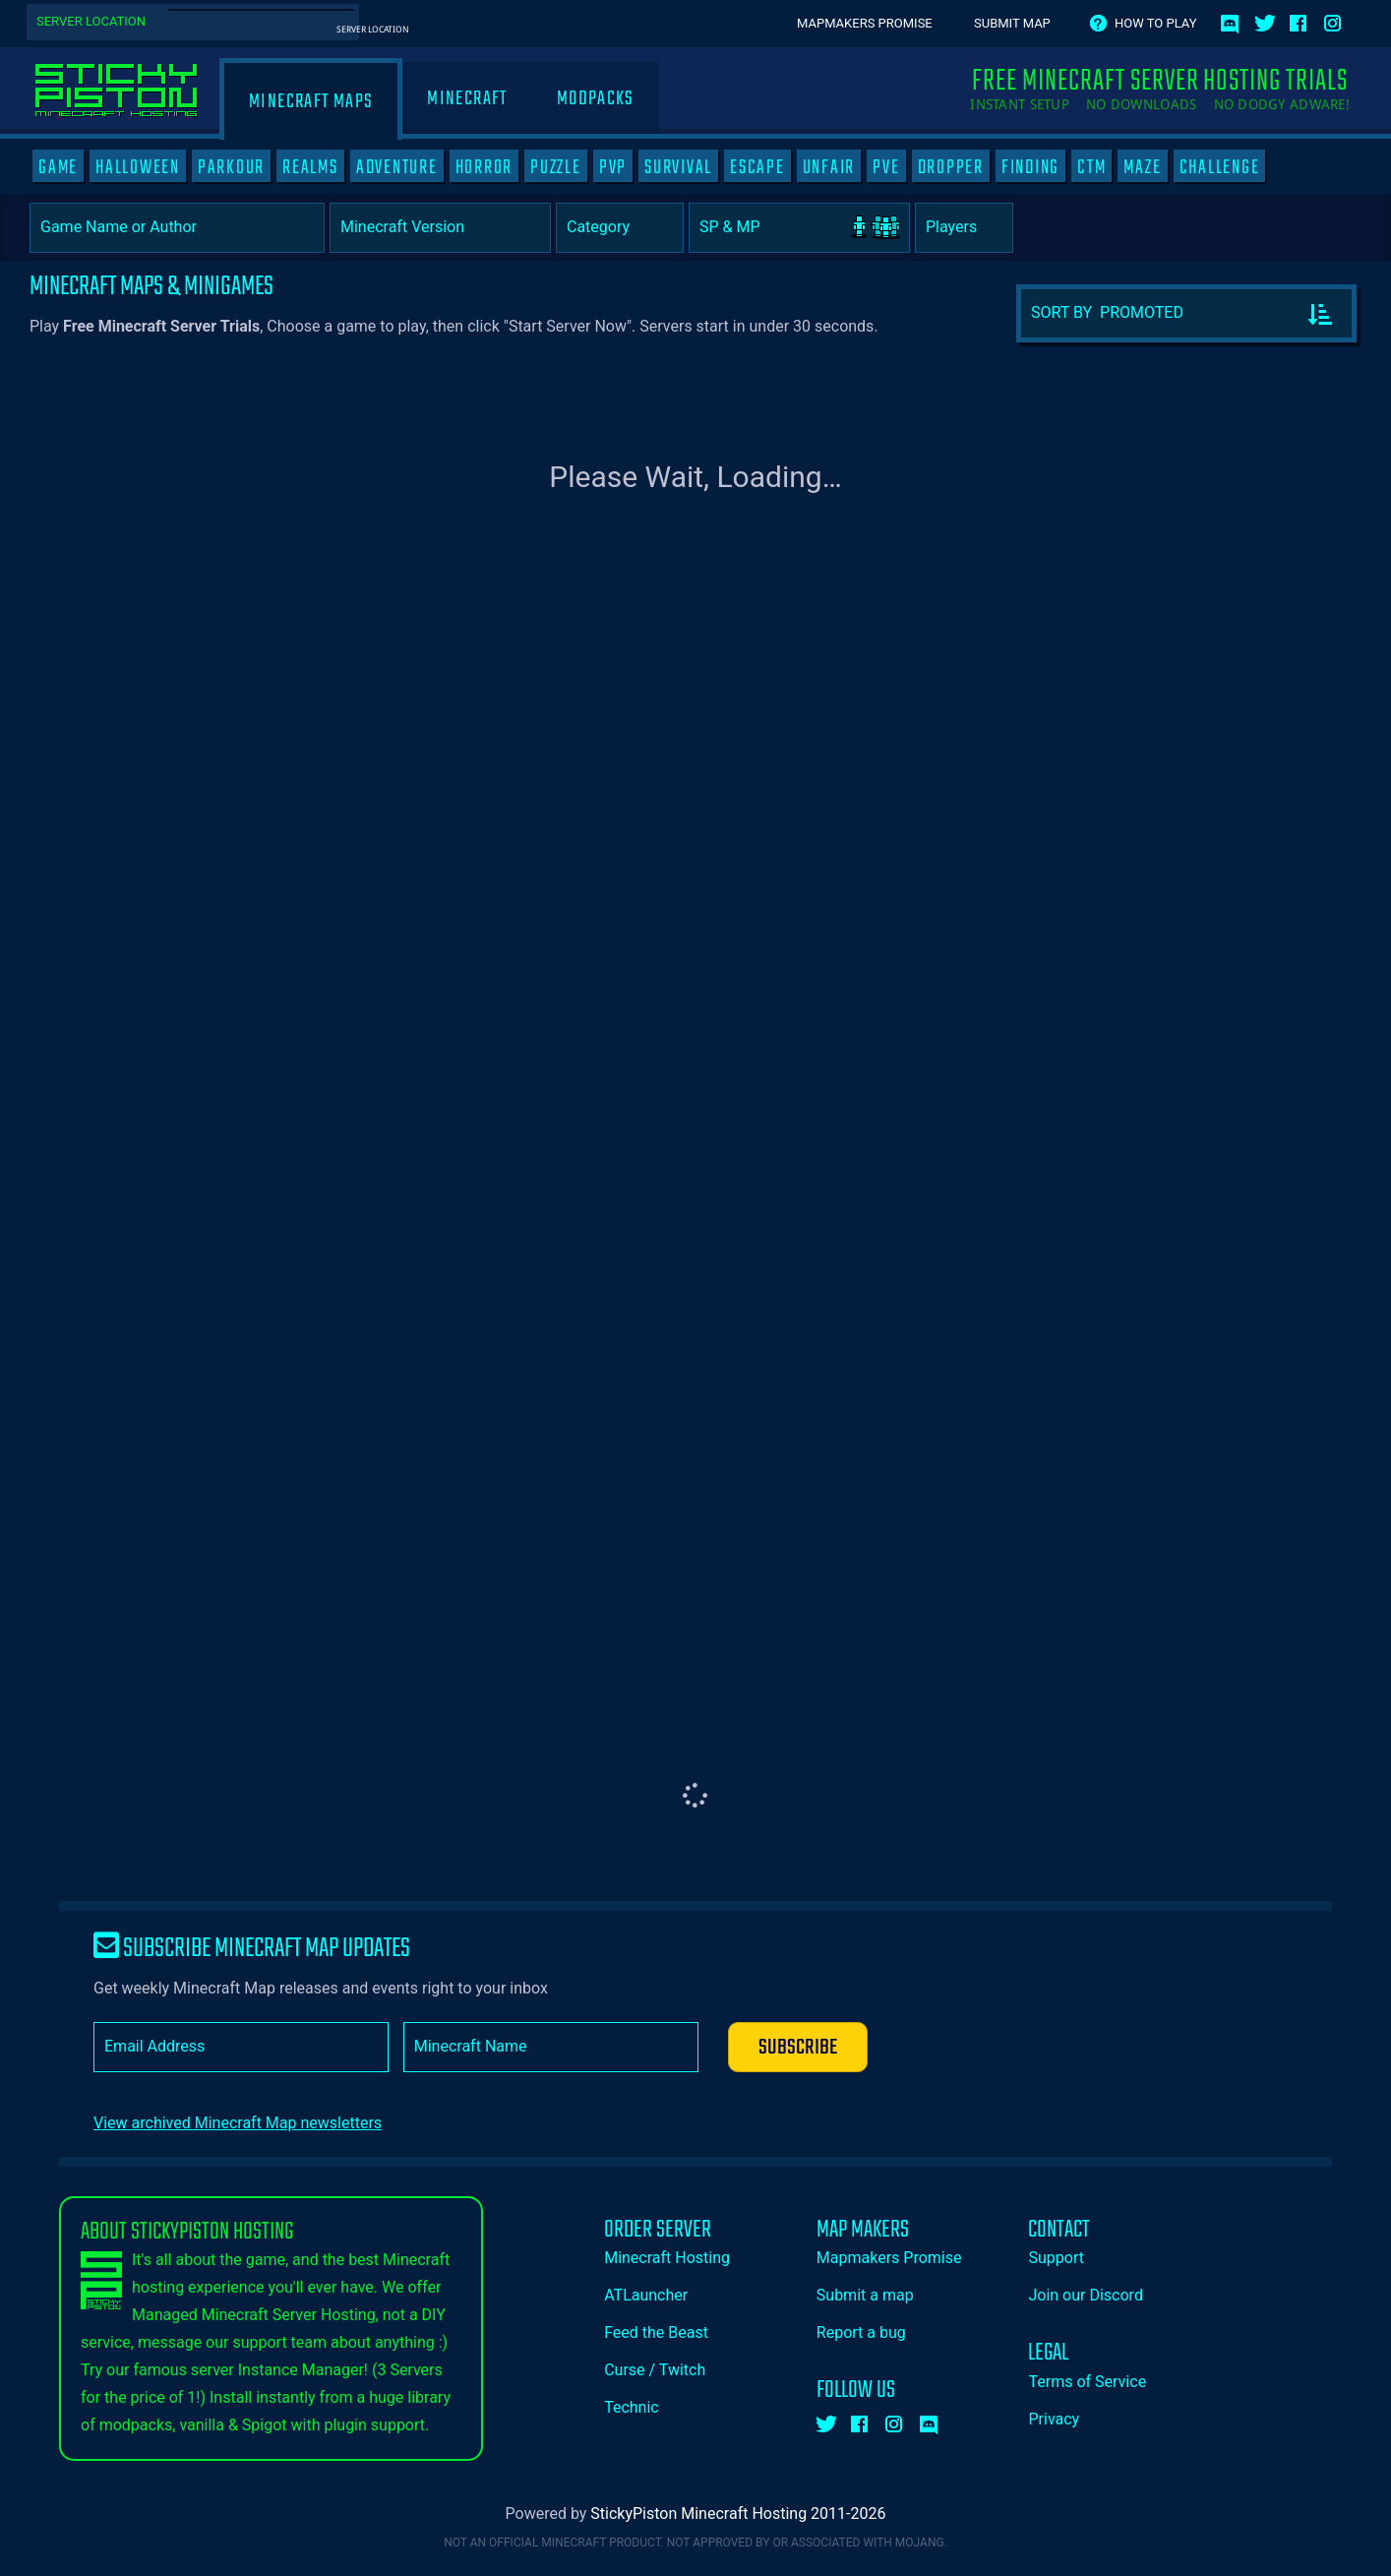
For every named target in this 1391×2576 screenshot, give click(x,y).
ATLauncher (646, 2295)
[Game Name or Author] (177, 228)
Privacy (1053, 2419)
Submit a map (865, 2295)
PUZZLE (555, 167)
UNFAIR (829, 167)
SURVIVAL (678, 167)
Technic (631, 2407)
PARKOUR (231, 167)
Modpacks (596, 99)
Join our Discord (1085, 2295)
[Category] (620, 228)
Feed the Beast (656, 2332)
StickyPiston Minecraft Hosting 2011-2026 (737, 2513)
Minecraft (467, 99)
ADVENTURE (397, 167)
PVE (886, 167)
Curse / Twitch (654, 2370)
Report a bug (861, 2332)
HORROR (484, 167)
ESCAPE (757, 167)
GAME (58, 167)
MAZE (1142, 167)
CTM (1091, 167)
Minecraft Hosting (667, 2257)
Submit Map (1012, 23)
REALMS (310, 167)
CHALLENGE (1219, 167)
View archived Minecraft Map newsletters (237, 2123)
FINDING (1030, 167)
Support (1055, 2257)
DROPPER (951, 167)
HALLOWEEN (137, 167)
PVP (613, 167)
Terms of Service (1087, 2381)
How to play (1155, 23)
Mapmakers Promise (865, 23)
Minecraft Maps (311, 102)
